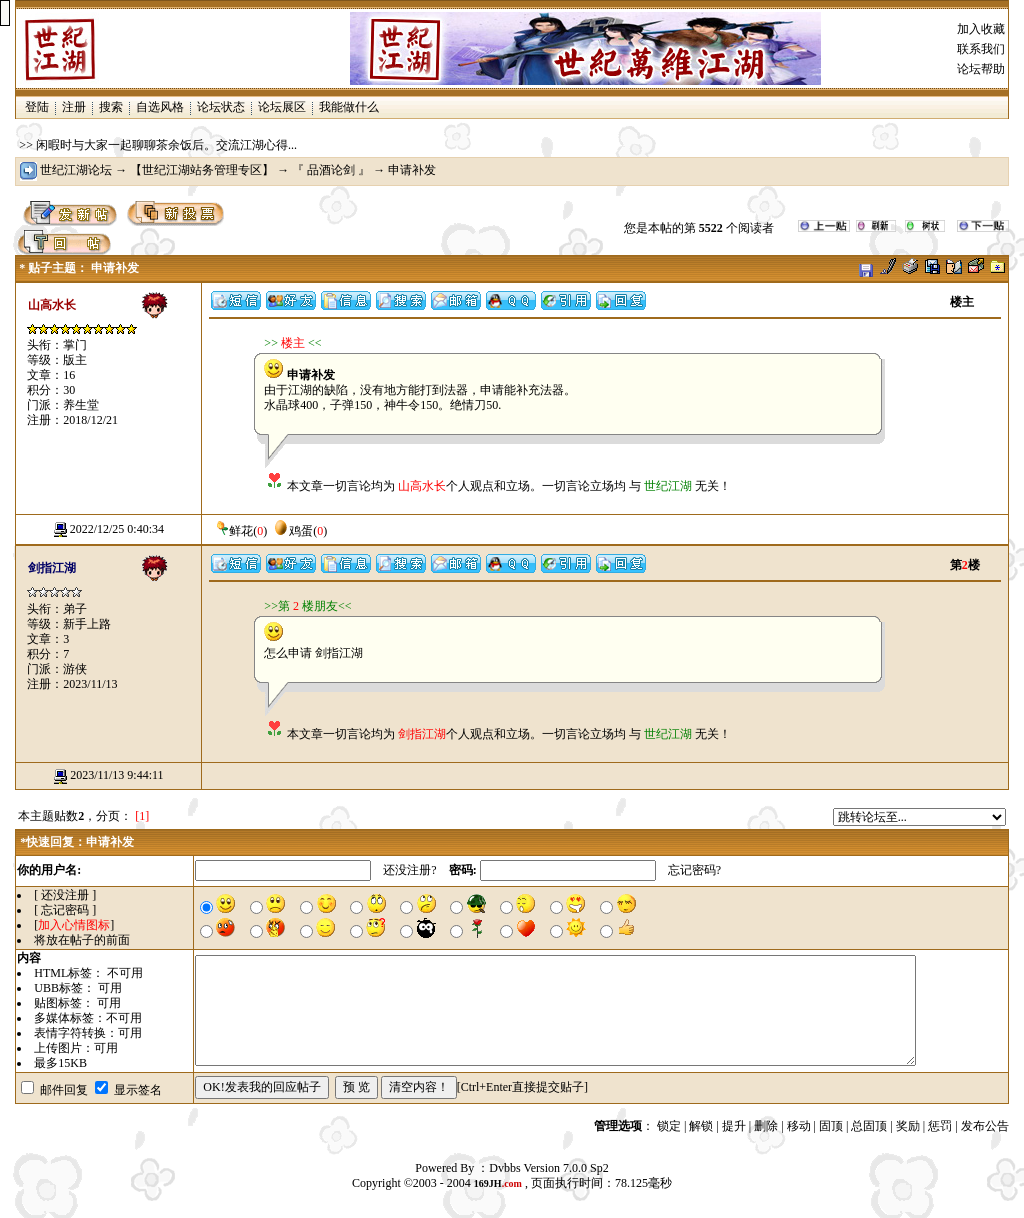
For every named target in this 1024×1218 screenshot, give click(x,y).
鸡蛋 (293, 531)
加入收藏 (981, 29)
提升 (734, 1126)
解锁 (701, 1126)
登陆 (37, 107)
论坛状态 (221, 107)
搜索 (111, 107)
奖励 (908, 1126)
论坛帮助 (981, 69)
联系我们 (981, 49)
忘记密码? (694, 870)
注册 (74, 107)
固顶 (831, 1126)
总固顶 (869, 1126)
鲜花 (233, 531)
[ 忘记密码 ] (65, 910)
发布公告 (985, 1126)
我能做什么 (349, 107)
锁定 (669, 1126)
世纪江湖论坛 (76, 170)
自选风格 (160, 107)
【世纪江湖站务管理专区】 (202, 170)
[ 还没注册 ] (65, 895)
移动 (799, 1126)
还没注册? (409, 870)
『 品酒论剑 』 (331, 170)
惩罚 (940, 1126)
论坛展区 (282, 107)
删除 (766, 1126)
